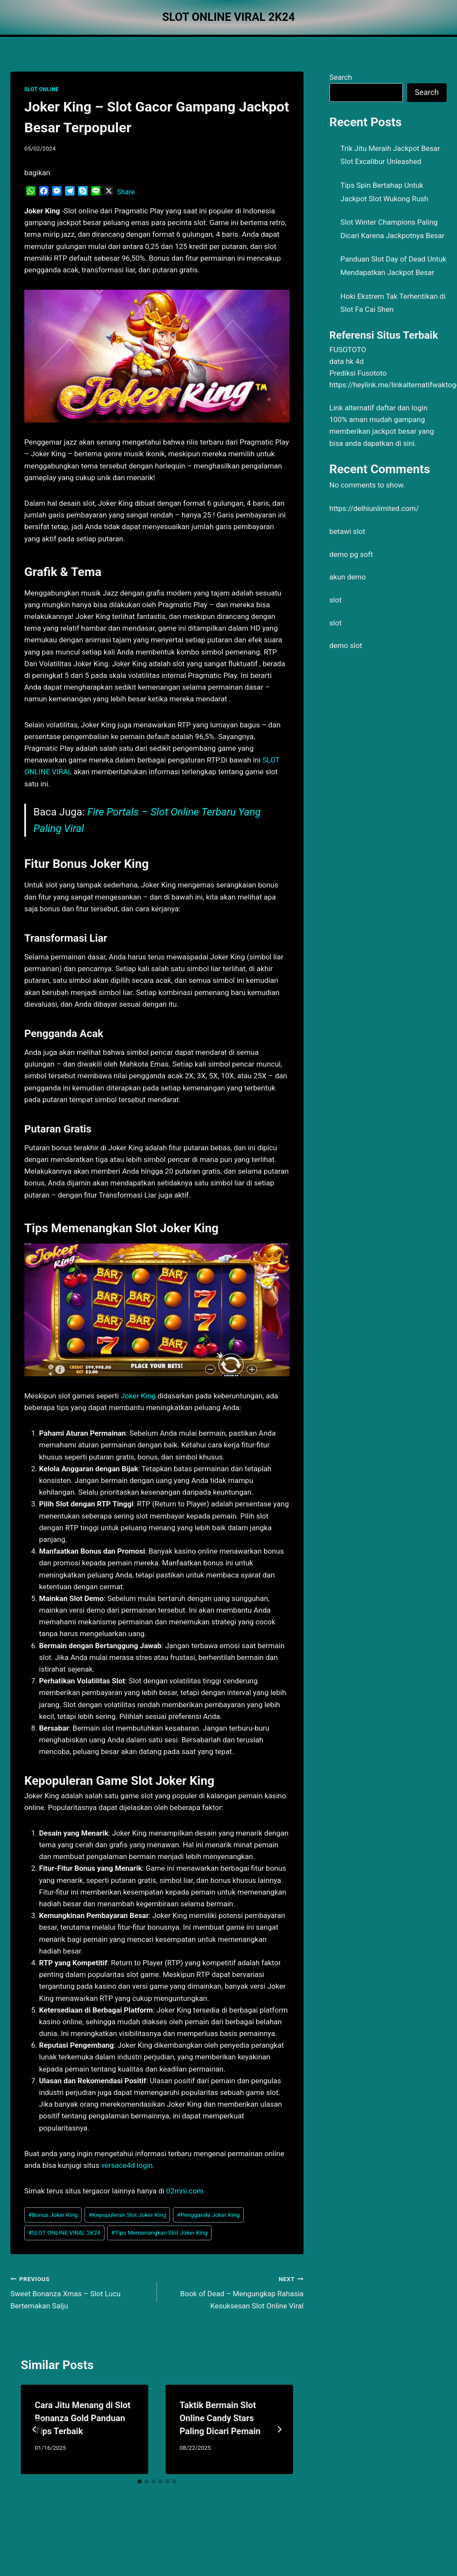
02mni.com (184, 2190)
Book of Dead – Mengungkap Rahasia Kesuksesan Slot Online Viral (234, 2291)
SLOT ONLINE (41, 89)
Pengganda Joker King (208, 2214)
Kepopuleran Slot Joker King (127, 2214)
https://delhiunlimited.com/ (374, 508)
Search (341, 77)
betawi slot (348, 531)
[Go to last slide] (35, 2429)
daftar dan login (402, 407)
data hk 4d (347, 361)
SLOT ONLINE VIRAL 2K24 (64, 2232)
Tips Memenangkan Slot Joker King (159, 2232)
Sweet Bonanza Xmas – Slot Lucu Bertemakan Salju (80, 2291)
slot (336, 600)
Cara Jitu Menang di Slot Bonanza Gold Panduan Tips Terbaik (83, 2418)
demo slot (346, 645)
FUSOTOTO (348, 349)
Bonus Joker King (53, 2214)
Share (126, 192)
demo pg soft (351, 554)
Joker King (138, 1395)
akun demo (348, 577)
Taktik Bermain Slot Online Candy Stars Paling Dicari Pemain (220, 2418)
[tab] (139, 2481)
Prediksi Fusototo (358, 373)
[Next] (279, 2429)
